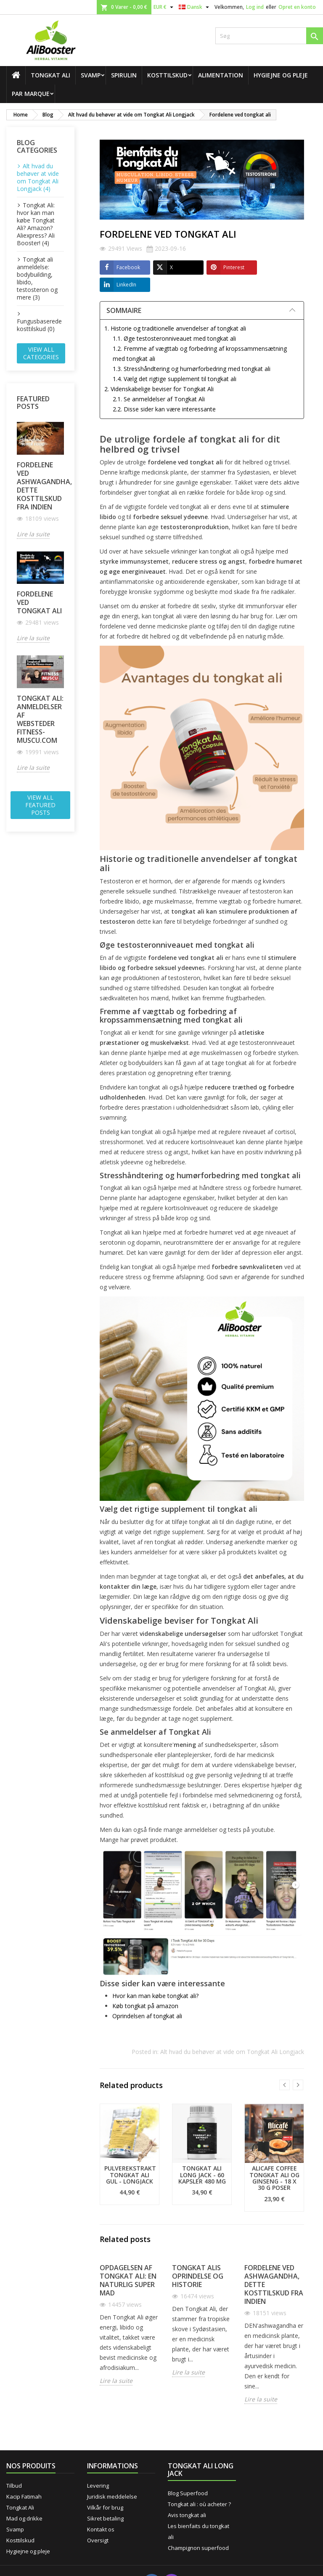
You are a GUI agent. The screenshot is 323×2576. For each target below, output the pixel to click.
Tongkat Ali (50, 75)
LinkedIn (118, 285)
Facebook (120, 267)
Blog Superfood (188, 2493)
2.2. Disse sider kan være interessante (164, 409)
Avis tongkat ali (187, 2515)
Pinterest (225, 267)
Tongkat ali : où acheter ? (199, 2504)
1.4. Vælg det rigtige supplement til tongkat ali (174, 379)
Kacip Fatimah (24, 2496)
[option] (129, 2154)
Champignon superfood (198, 2548)
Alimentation (220, 75)
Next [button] (298, 2085)
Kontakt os (100, 2529)
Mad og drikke (24, 2518)
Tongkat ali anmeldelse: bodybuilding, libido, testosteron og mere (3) (37, 278)
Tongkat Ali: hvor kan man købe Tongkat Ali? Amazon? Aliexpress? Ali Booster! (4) (36, 224)
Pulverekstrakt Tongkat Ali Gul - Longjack (130, 2174)
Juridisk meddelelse (112, 2496)
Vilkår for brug (105, 2507)
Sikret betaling (105, 2518)
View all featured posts (40, 804)
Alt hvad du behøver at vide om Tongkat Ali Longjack (232, 2052)
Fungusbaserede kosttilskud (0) (39, 325)
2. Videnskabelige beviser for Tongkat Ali (159, 389)
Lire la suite (33, 534)
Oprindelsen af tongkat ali (147, 2016)
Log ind (255, 7)
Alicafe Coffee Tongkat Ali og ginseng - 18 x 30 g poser (274, 2178)
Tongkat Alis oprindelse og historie (197, 2276)
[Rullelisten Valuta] (164, 7)
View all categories (41, 353)
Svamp (91, 75)
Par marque (31, 94)
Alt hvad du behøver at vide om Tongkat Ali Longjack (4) (38, 177)
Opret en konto (297, 7)
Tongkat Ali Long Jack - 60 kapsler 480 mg (202, 2174)
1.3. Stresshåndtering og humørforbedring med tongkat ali (191, 369)
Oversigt (98, 2540)
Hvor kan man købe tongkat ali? (155, 1996)
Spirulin (124, 75)
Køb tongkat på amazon (145, 2006)
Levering (98, 2485)
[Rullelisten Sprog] (195, 7)
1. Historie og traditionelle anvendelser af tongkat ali (175, 328)
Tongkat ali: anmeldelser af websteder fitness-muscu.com (40, 719)
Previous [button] (284, 2085)
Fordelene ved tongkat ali (39, 602)
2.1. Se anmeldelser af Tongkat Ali (159, 399)
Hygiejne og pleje (281, 75)
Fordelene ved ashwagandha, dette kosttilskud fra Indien (40, 485)
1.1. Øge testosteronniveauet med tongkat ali (174, 338)
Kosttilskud (167, 75)
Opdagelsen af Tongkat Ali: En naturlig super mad (128, 2280)
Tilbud (14, 2485)
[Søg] (269, 35)
